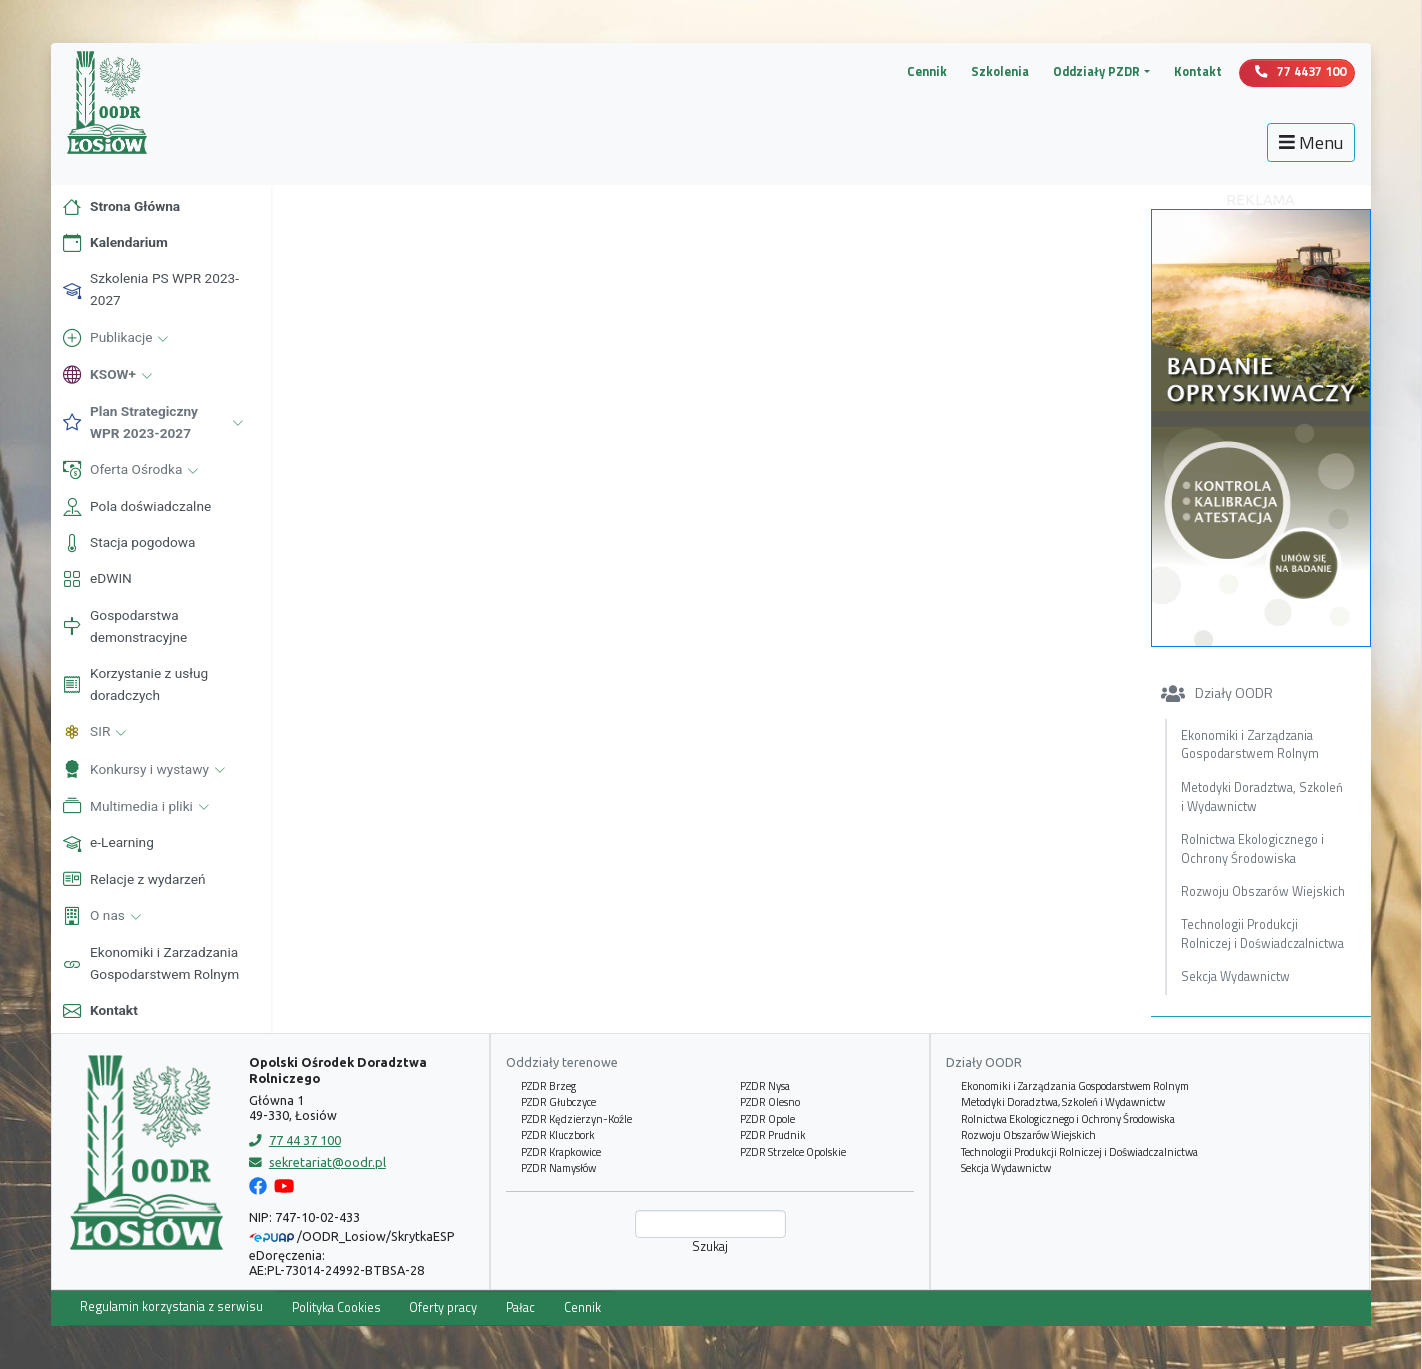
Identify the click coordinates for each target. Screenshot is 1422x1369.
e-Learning (107, 843)
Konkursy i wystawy (145, 770)
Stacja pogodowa (128, 543)
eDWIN (96, 579)
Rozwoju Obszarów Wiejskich (1263, 891)
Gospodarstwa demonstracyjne (124, 626)
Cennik (927, 71)
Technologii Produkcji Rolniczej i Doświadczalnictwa (1262, 934)
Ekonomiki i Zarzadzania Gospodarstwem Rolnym (150, 963)
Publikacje (117, 339)
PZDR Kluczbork (558, 1135)
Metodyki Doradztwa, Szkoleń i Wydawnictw (1262, 797)
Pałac (520, 1307)
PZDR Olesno (770, 1102)
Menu (1311, 142)
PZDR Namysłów (558, 1168)
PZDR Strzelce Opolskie (793, 1152)
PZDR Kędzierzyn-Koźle (576, 1119)
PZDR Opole (767, 1119)
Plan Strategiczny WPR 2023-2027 (155, 422)
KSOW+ (109, 376)
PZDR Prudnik (773, 1135)
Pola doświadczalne (136, 507)
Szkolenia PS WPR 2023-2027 (150, 289)
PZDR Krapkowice (561, 1152)
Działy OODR (1217, 693)
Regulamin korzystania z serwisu (171, 1306)
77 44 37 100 (295, 1140)
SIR (96, 733)
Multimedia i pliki (137, 807)
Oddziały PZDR (1096, 72)
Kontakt (1198, 71)
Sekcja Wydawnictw (1235, 976)
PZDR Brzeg (548, 1086)
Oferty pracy (443, 1307)
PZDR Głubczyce (558, 1102)
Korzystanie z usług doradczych (134, 684)
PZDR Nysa (765, 1086)
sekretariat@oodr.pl (317, 1162)
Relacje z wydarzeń (133, 879)
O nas (103, 917)
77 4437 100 (1301, 71)
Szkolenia (1000, 71)
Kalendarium (114, 243)
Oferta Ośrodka (132, 471)
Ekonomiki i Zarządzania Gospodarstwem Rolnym (1250, 745)
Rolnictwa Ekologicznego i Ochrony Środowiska (1252, 849)
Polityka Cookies (336, 1307)
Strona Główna (120, 207)
